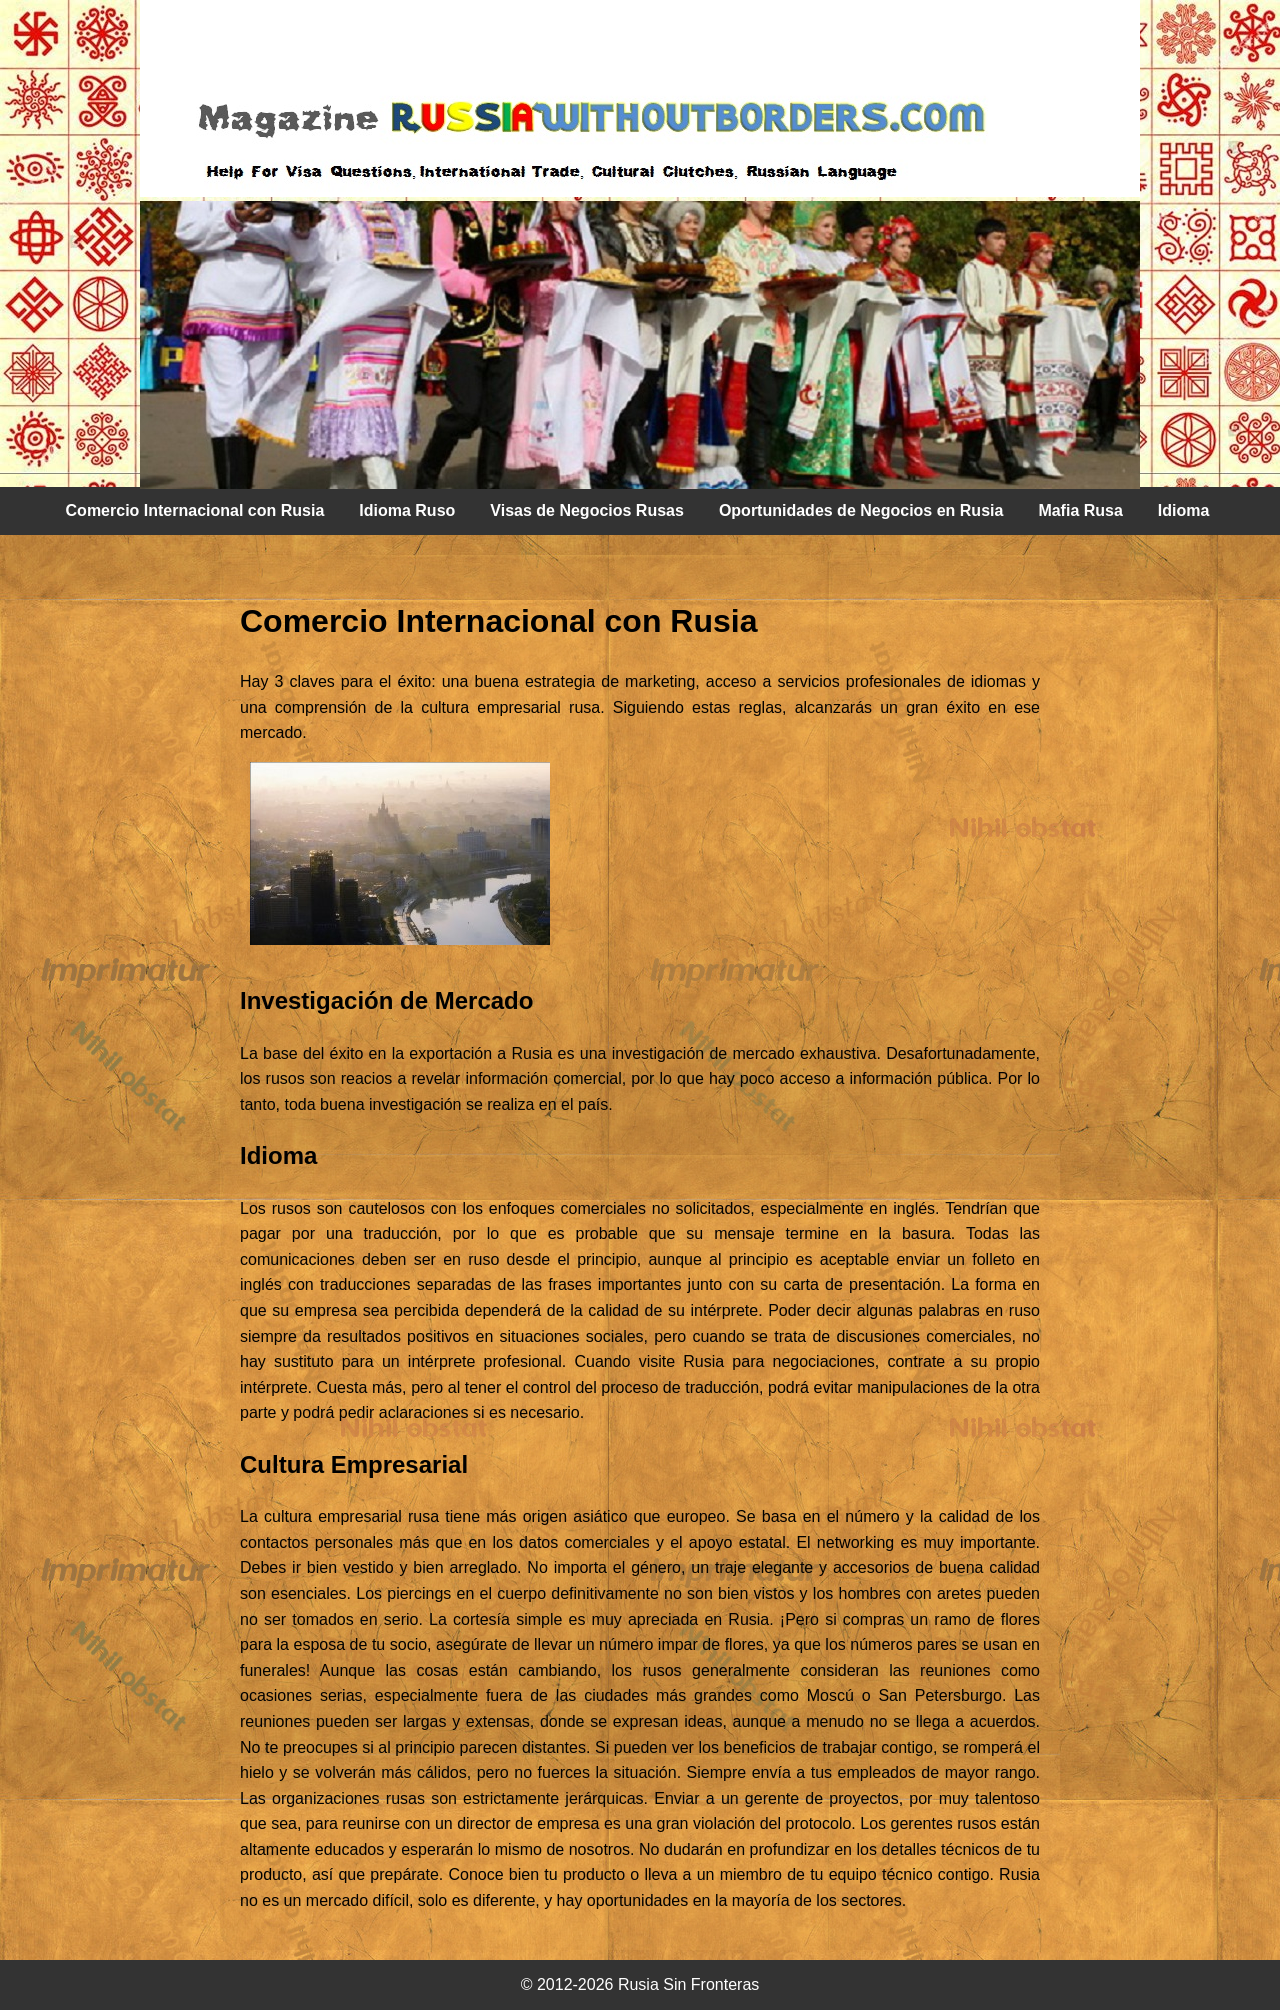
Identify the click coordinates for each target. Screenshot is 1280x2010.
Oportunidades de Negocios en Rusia (861, 510)
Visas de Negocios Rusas (587, 510)
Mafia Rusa (1080, 510)
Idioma (1184, 510)
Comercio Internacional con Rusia (195, 510)
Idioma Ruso (407, 510)
